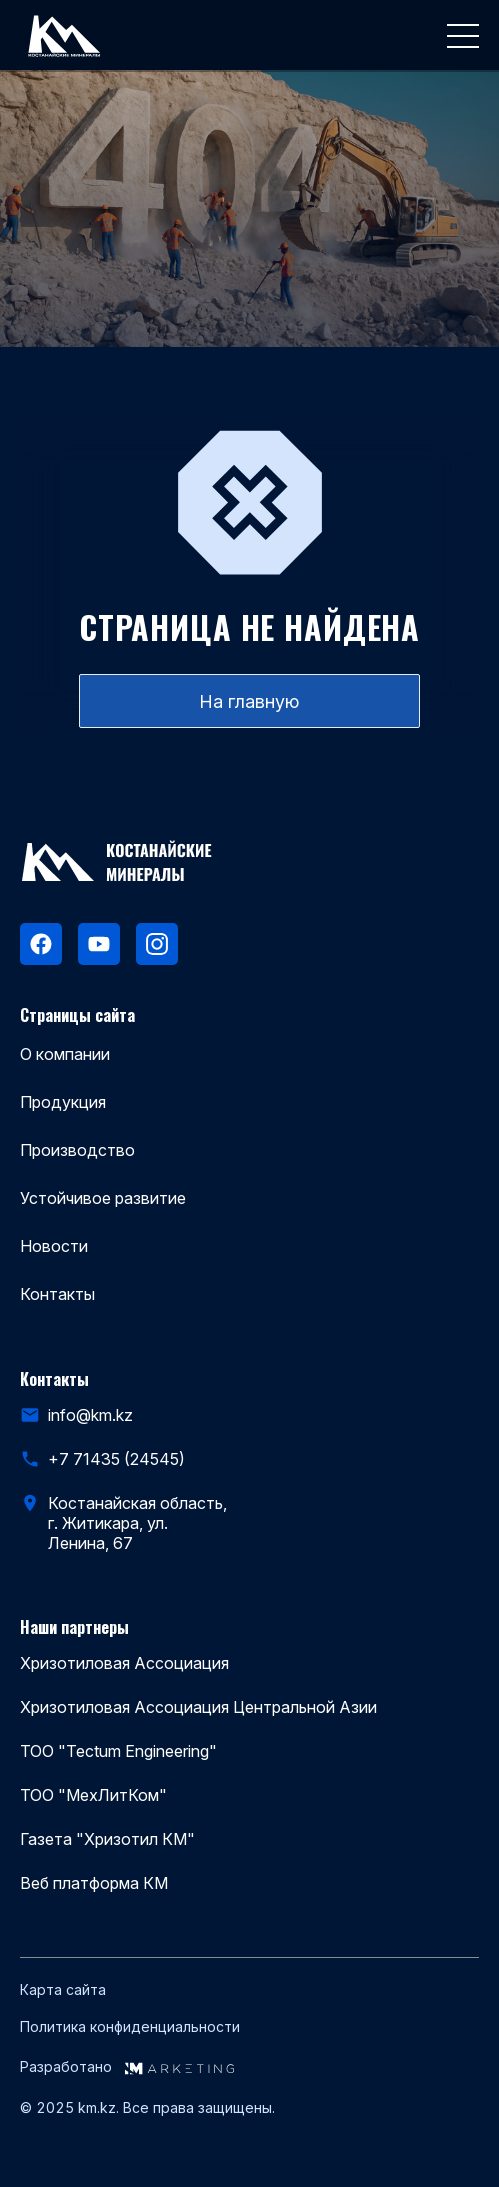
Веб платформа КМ (94, 1883)
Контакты (57, 1294)
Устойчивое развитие (103, 1198)
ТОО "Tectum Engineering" (118, 1751)
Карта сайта (63, 1990)
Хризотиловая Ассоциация (124, 1663)
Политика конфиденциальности (130, 2027)
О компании (65, 1054)
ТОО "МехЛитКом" (93, 1795)
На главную (249, 701)
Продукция (63, 1102)
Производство (77, 1150)
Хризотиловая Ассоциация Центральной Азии (198, 1707)
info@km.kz (90, 1415)
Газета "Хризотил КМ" (107, 1839)
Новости (54, 1246)
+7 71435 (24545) (116, 1459)
